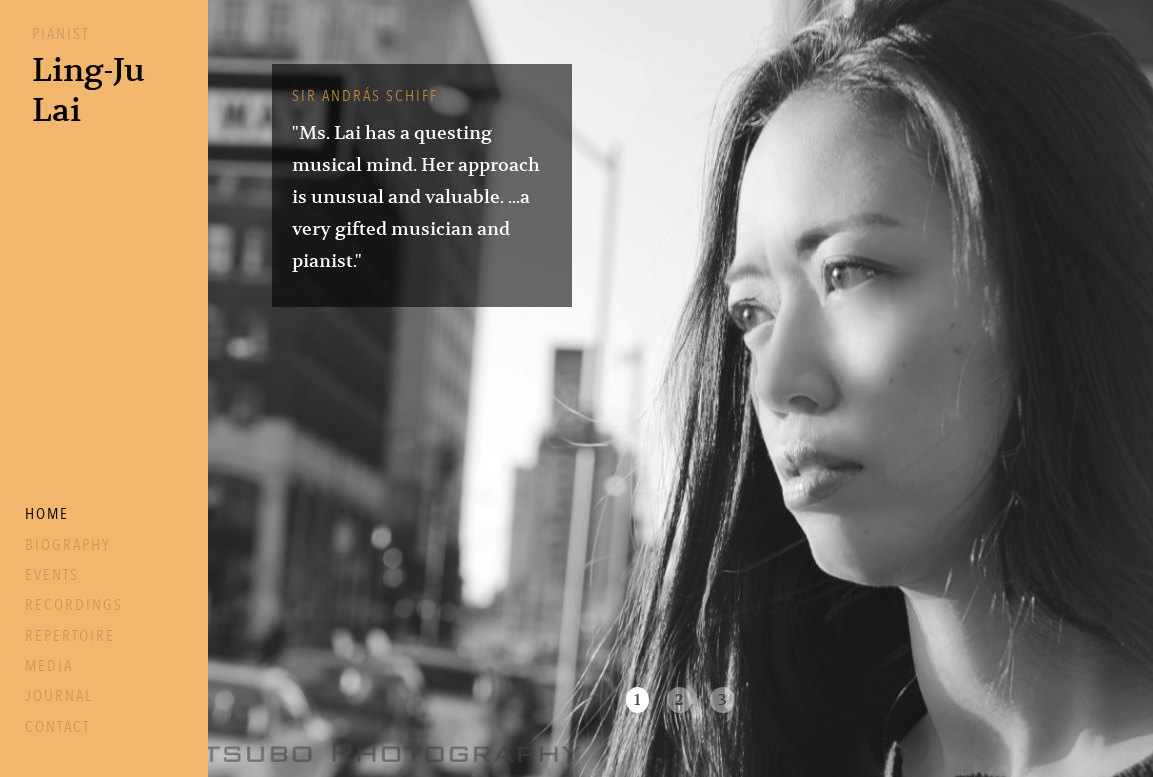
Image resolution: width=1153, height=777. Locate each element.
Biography (68, 545)
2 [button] (679, 700)
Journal (59, 696)
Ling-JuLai (88, 90)
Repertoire (70, 636)
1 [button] (637, 700)
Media (49, 666)
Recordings (74, 605)
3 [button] (722, 700)
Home (47, 514)
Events (52, 575)
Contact (57, 727)
